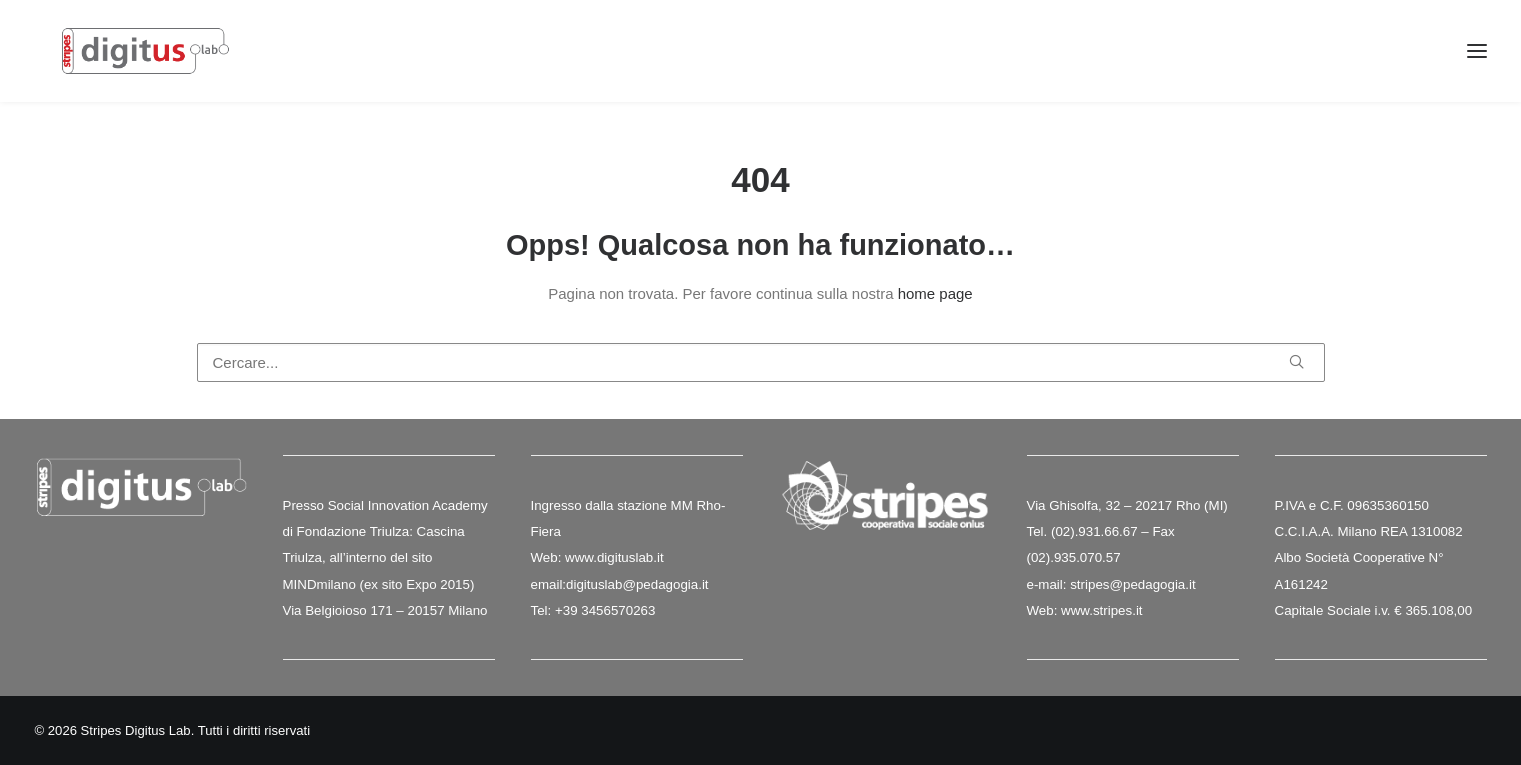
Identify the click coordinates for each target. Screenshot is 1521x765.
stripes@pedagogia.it (1132, 584)
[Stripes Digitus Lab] (157, 62)
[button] (1296, 362)
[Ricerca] (761, 363)
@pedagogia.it (665, 584)
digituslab (594, 584)
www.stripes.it (1101, 610)
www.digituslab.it (612, 558)
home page (935, 294)
